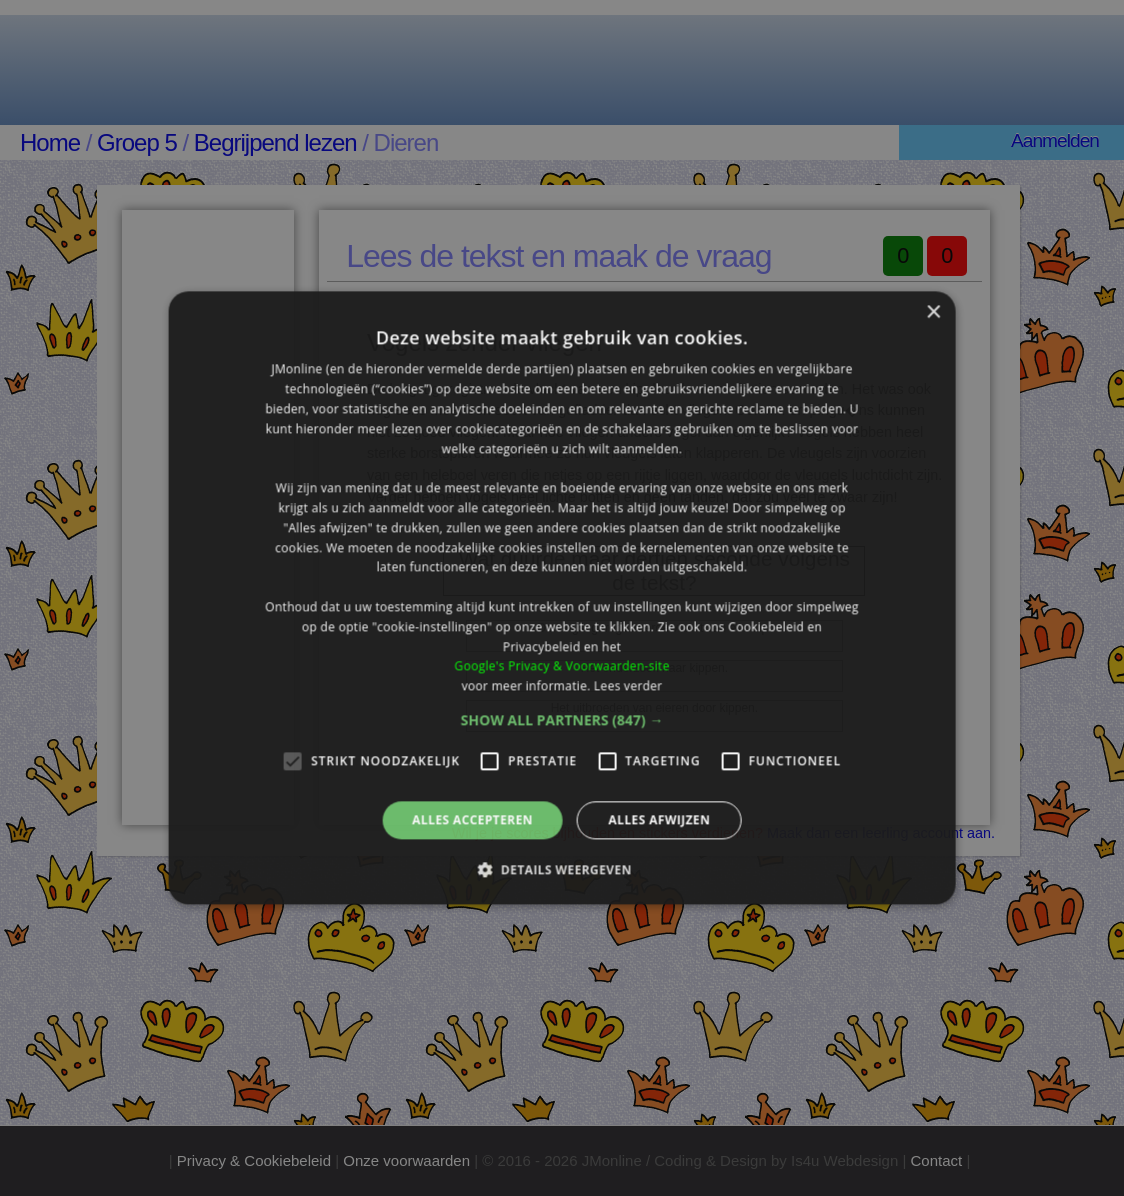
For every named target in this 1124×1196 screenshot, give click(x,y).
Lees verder (628, 685)
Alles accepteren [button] (472, 819)
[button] (562, 720)
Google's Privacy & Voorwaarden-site (561, 666)
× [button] (932, 312)
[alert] (562, 598)
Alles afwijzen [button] (659, 819)
